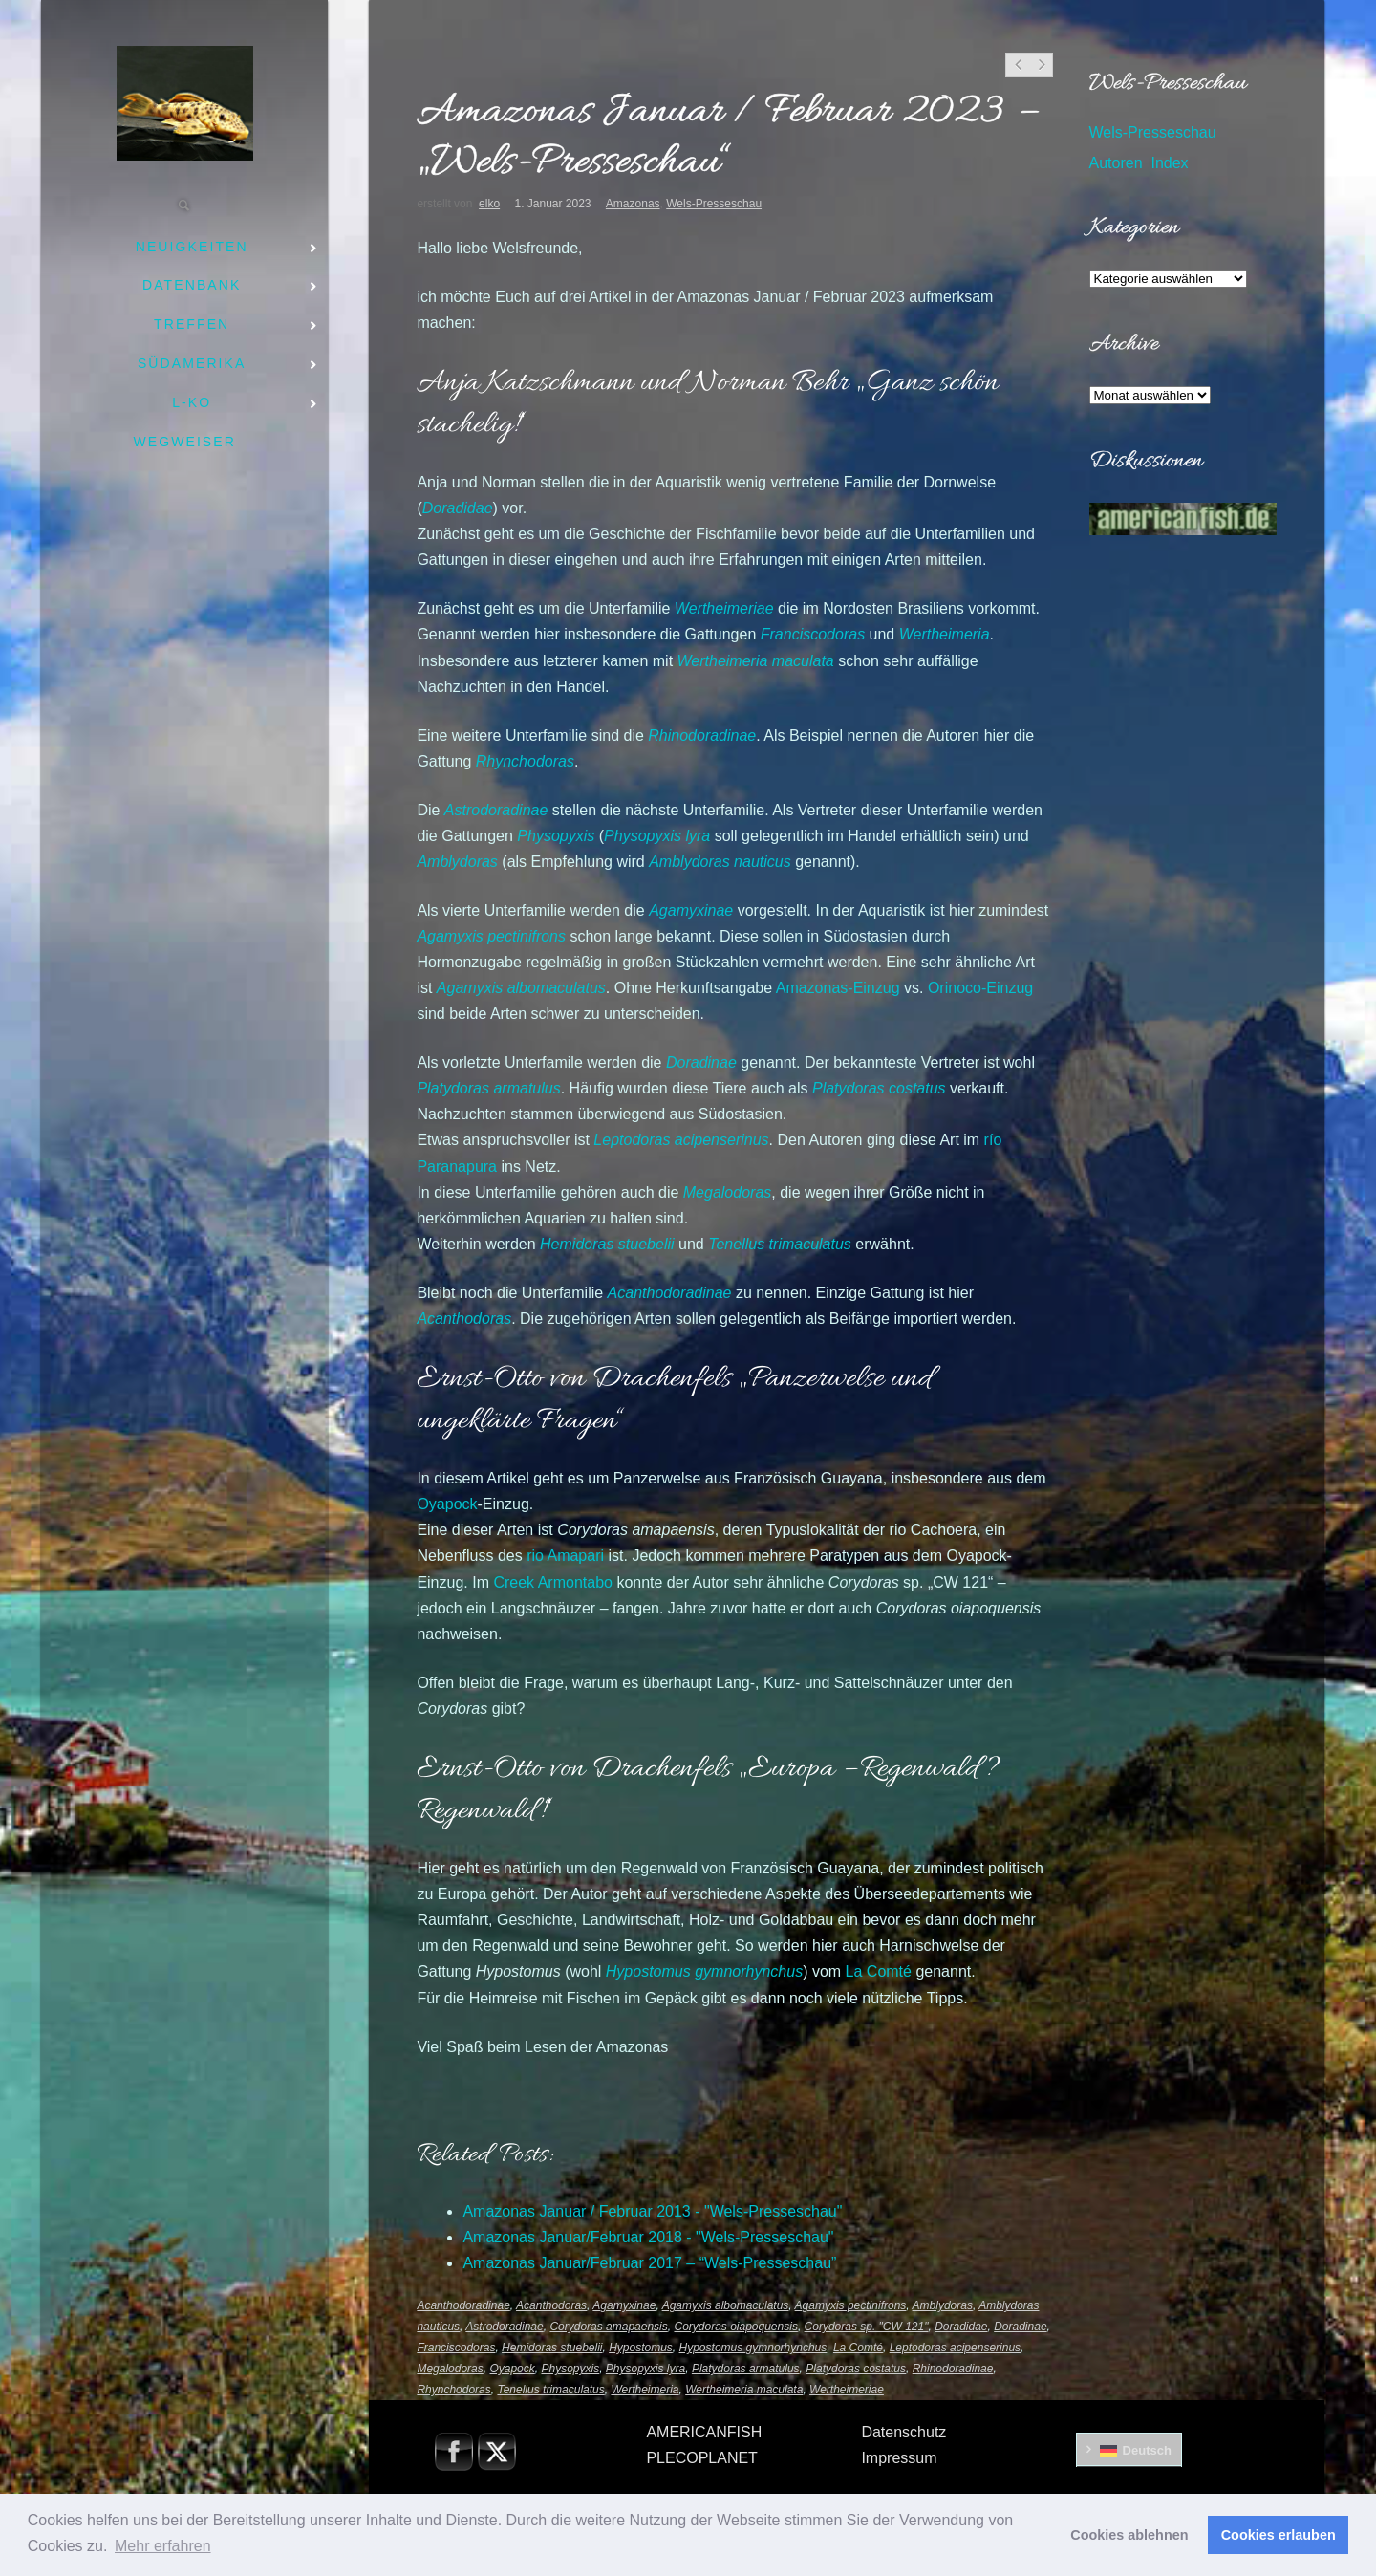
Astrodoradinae (504, 2326)
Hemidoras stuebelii (552, 2347)
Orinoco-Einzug (980, 988)
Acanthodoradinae (463, 2305)
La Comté (879, 1971)
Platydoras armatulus (746, 2368)
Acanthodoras (551, 2305)
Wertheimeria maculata (744, 2389)
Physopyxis (570, 2368)
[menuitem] (1129, 2450)
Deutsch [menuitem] (1147, 2450)
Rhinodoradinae (953, 2368)
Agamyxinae (624, 2305)
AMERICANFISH (704, 2432)
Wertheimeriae (846, 2389)
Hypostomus (641, 2347)
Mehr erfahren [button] (163, 2546)
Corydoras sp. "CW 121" (867, 2326)
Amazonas (633, 203)
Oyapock (447, 1504)
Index (1169, 163)
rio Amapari (565, 1556)
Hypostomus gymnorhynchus (753, 2347)
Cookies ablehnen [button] (1129, 2535)
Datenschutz (903, 2432)
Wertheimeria (944, 634)
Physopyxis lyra (645, 2368)
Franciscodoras (813, 634)
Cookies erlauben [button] (1278, 2535)
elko (489, 203)
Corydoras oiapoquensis (735, 2326)
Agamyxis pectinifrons (851, 2305)
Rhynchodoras (525, 761)
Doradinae (1020, 2326)
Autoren (1116, 163)
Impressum (898, 2458)
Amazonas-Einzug (838, 988)
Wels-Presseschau (714, 203)
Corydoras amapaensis (608, 2326)
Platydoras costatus (856, 2368)
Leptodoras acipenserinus (955, 2347)
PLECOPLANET (701, 2458)
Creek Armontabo (553, 1582)
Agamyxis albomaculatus (725, 2305)
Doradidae (961, 2326)
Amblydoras (943, 2305)
